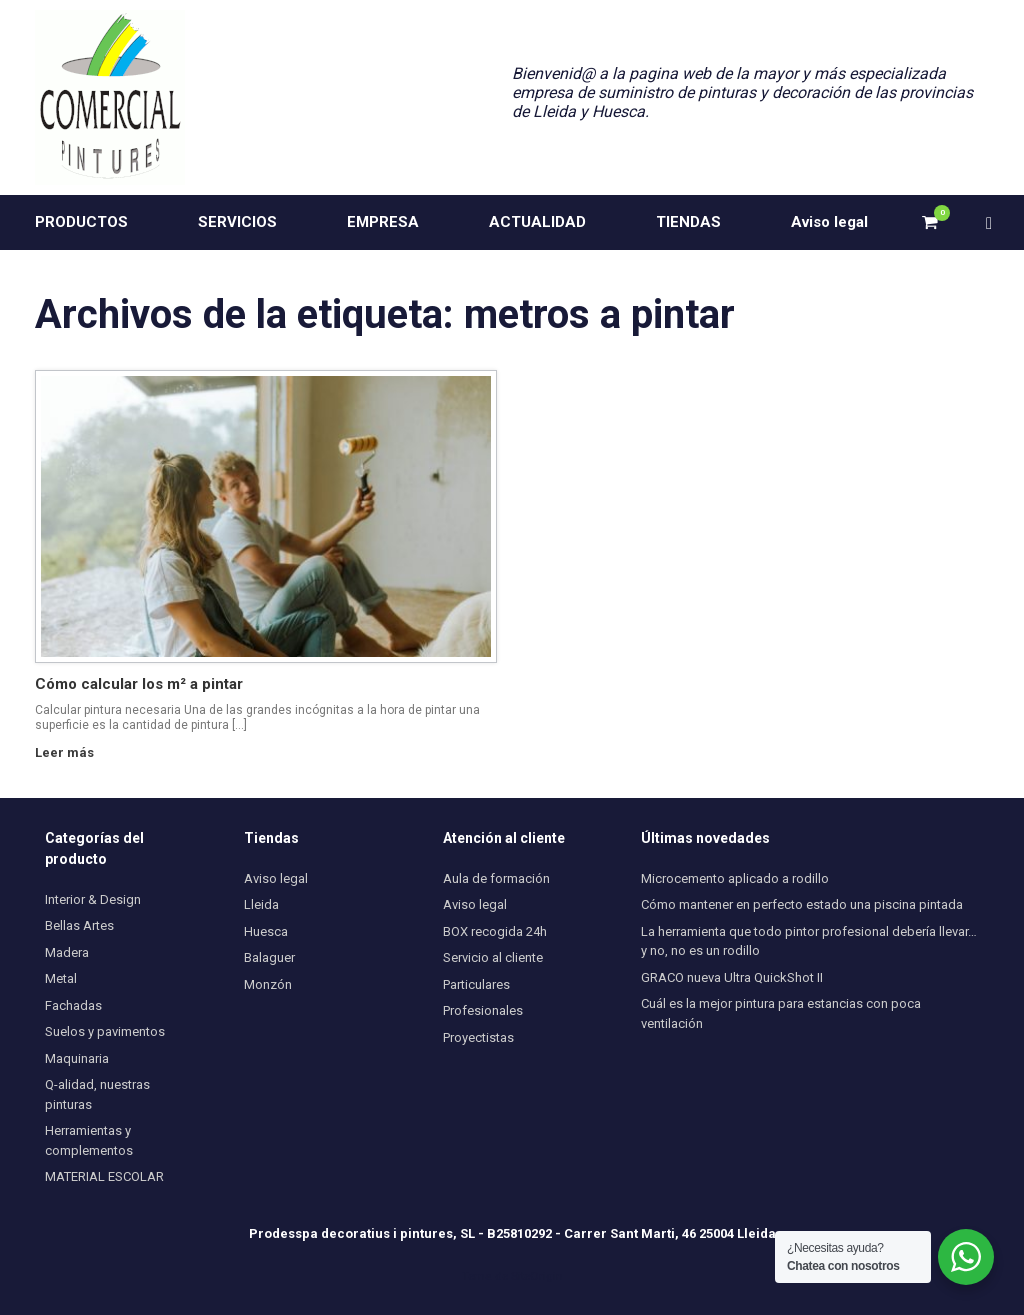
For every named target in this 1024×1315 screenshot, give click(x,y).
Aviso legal (829, 222)
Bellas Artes (79, 925)
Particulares (476, 984)
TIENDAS (688, 222)
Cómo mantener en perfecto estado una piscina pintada (802, 904)
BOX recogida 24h (495, 931)
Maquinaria (77, 1058)
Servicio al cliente (493, 957)
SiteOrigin (537, 1276)
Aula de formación (496, 878)
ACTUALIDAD (537, 222)
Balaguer (269, 957)
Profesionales (483, 1010)
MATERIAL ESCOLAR (104, 1176)
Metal (61, 978)
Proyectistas (478, 1037)
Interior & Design (93, 899)
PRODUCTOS (81, 222)
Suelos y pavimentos (105, 1031)
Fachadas (73, 1005)
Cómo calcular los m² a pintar (139, 684)
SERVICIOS (237, 222)
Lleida (261, 904)
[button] (994, 222)
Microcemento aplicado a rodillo (735, 878)
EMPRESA (383, 222)
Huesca (266, 931)
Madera (67, 952)
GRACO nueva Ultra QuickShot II (732, 977)
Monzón (268, 984)
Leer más (70, 752)
